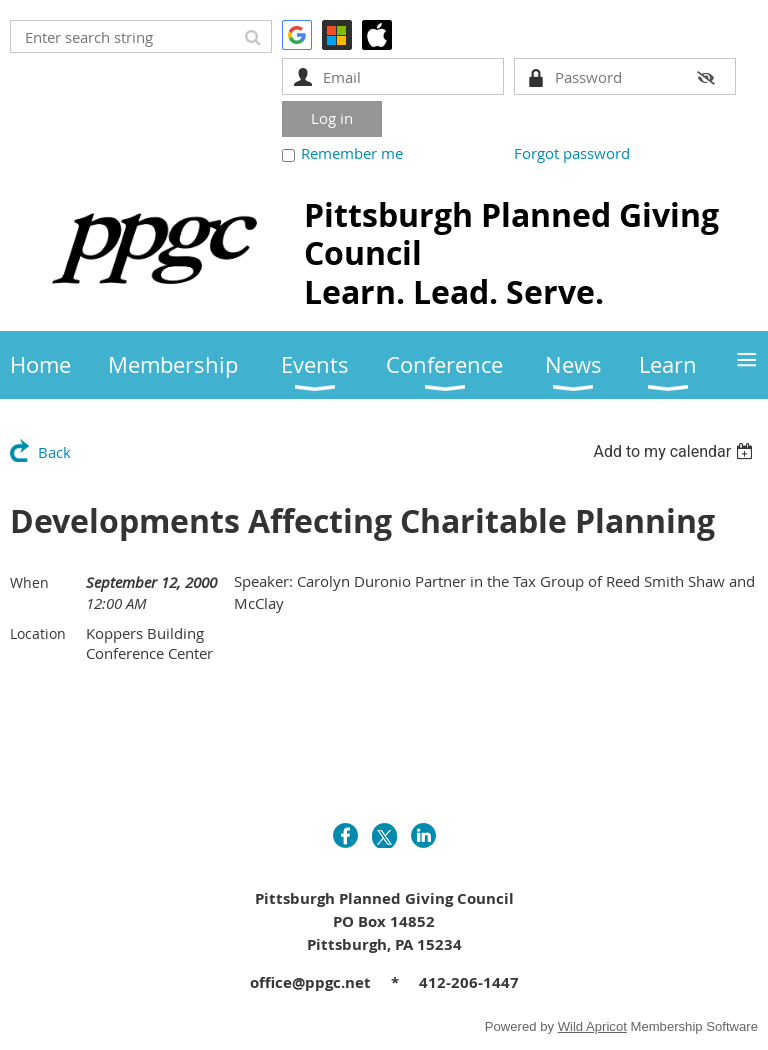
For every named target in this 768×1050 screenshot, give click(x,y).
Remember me (352, 153)
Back (54, 452)
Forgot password (572, 153)
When (29, 582)
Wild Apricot (592, 1026)
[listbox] (675, 451)
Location (38, 633)
